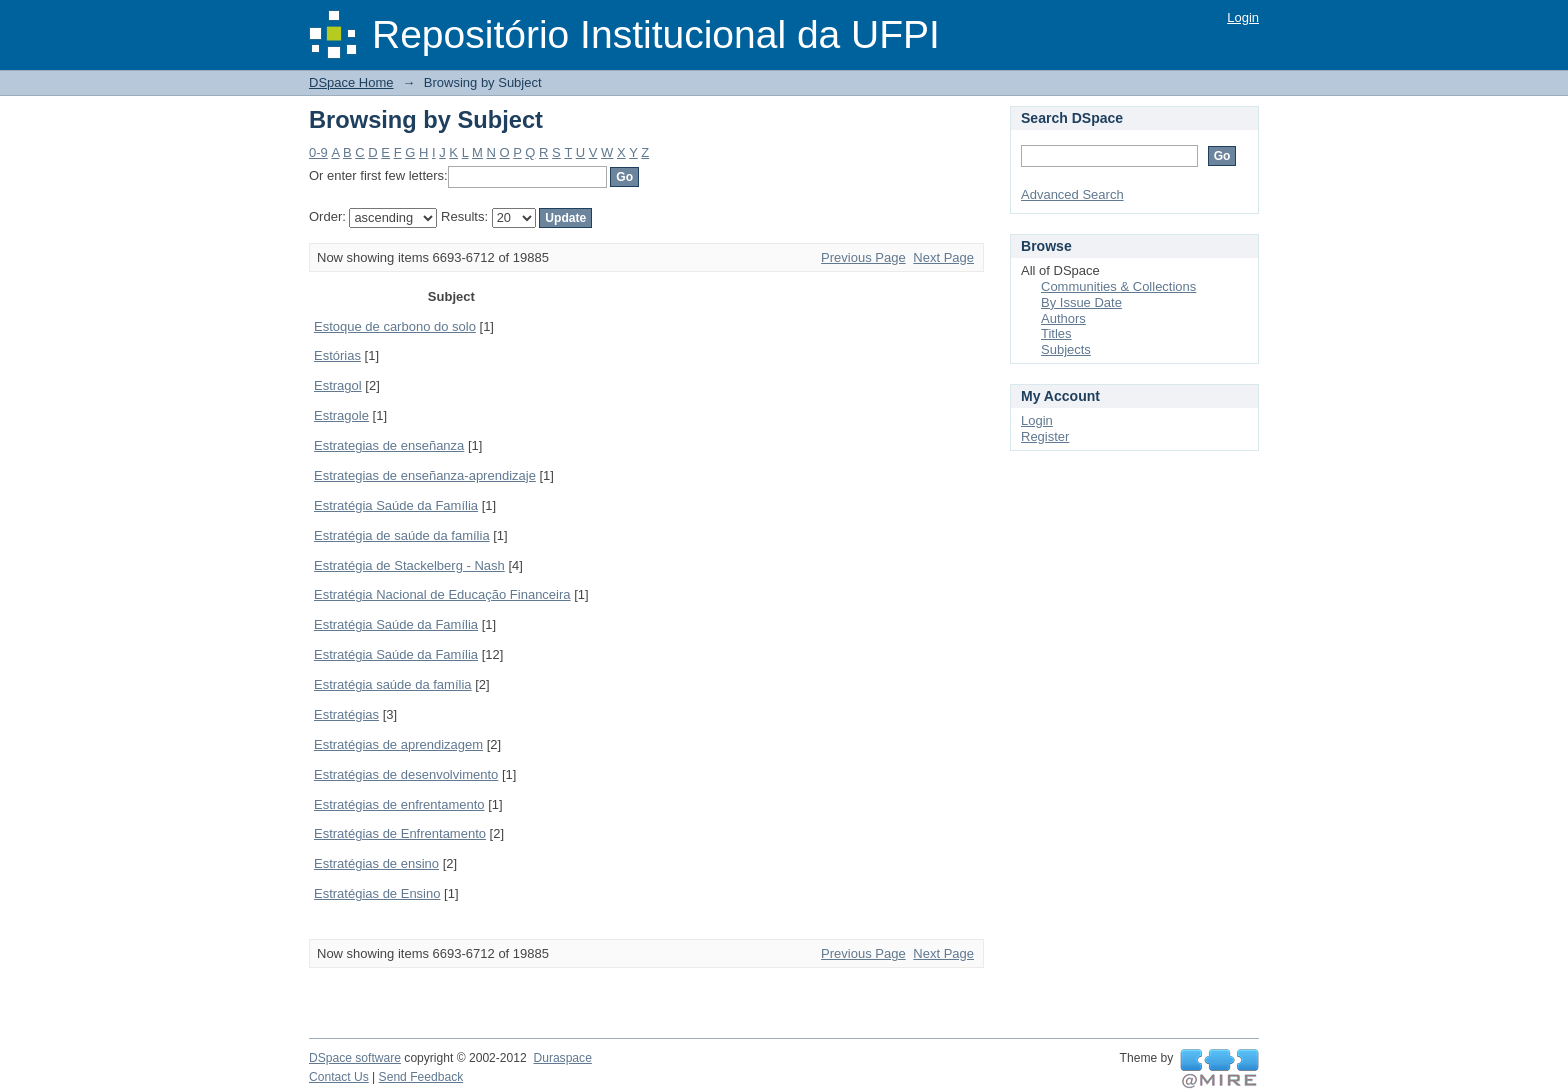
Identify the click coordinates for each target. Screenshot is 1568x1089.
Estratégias (346, 714)
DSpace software (355, 1058)
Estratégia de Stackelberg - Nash (409, 565)
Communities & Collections (1118, 286)
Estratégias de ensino (376, 863)
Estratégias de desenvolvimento (406, 774)
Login (1243, 17)
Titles (1056, 333)
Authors (1063, 318)
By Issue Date (1081, 302)
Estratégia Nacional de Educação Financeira (442, 594)
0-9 (318, 152)
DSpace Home (351, 82)
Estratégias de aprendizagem (398, 744)
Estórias (337, 355)
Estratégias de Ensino (377, 893)
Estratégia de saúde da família (402, 535)
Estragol (338, 385)
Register (1045, 436)
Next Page (943, 257)
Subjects (1066, 349)
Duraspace (562, 1058)
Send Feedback (421, 1077)
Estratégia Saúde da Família (396, 505)
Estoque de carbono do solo (395, 326)
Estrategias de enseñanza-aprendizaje (425, 475)
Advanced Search (1072, 194)
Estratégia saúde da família (393, 684)
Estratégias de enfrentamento (399, 804)
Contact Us (339, 1077)
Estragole (341, 415)
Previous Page (863, 257)
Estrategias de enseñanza (389, 445)
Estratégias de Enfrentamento (400, 833)
